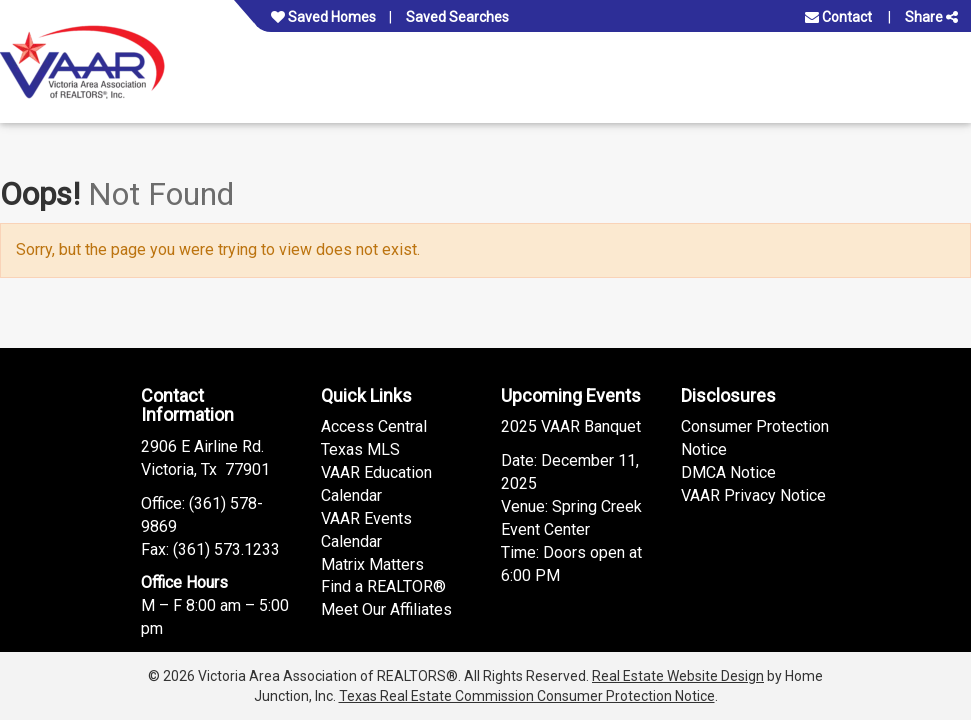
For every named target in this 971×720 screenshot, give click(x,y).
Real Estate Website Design (678, 676)
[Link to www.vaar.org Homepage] (82, 61)
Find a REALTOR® (383, 586)
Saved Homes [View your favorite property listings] (323, 17)
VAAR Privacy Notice (753, 495)
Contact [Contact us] (838, 17)
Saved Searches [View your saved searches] (457, 17)
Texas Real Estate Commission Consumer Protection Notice (527, 696)
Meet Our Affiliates (386, 609)
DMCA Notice (728, 472)
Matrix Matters (372, 564)
